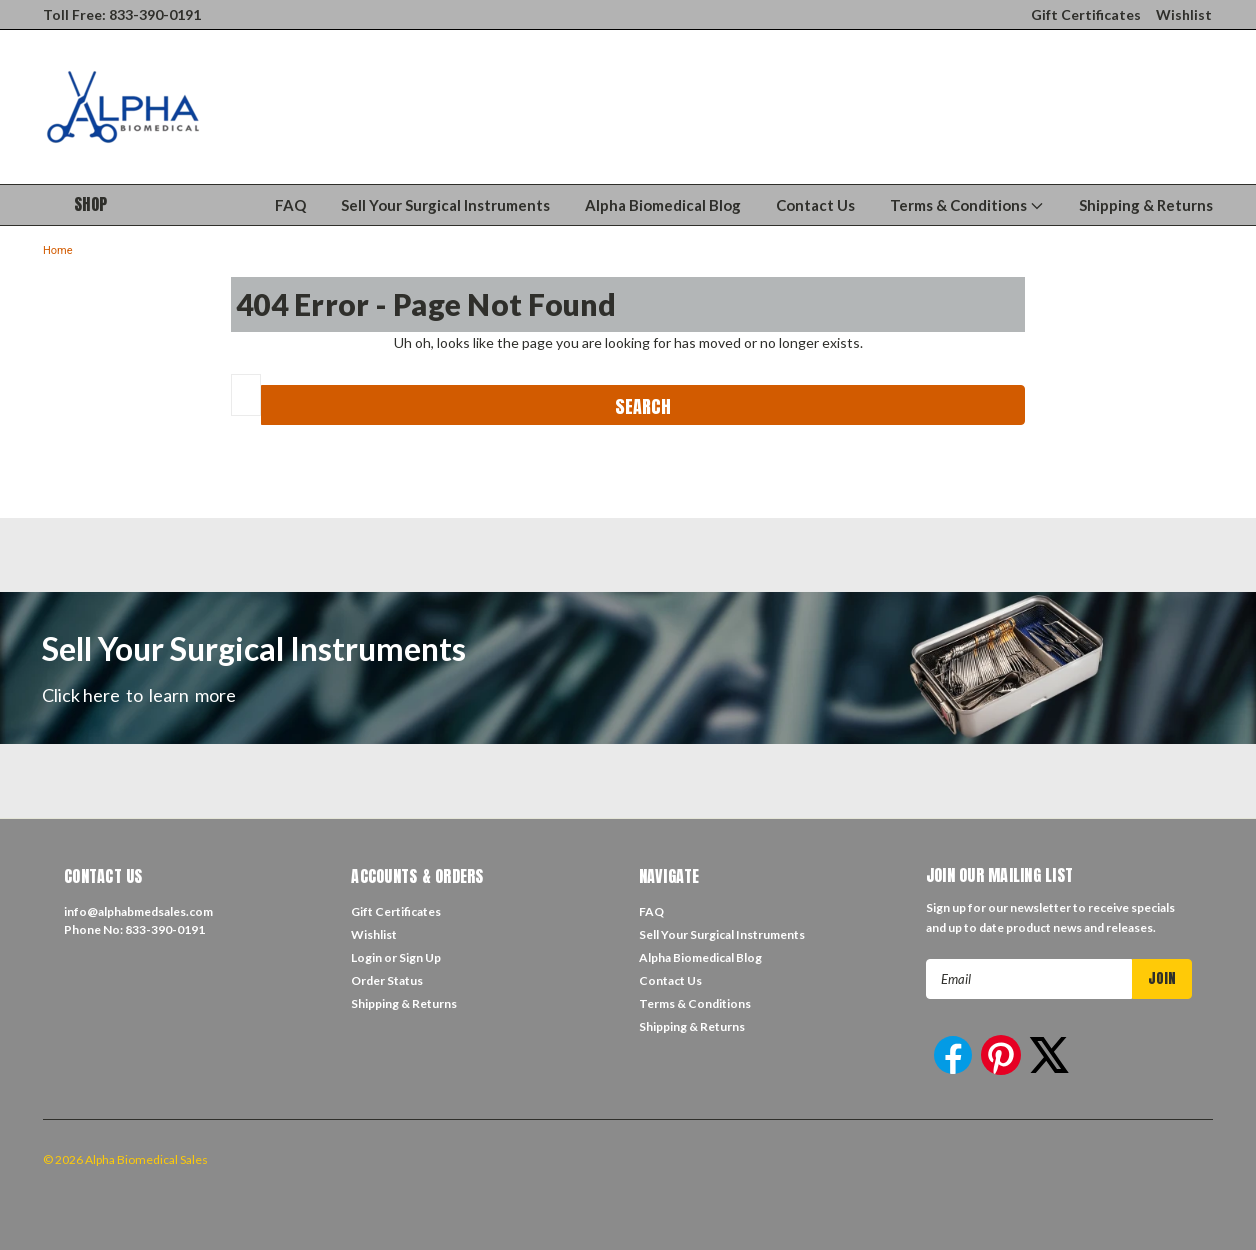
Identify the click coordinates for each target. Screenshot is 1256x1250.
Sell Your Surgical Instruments (445, 205)
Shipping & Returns (1146, 205)
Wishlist (1184, 14)
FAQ (290, 205)
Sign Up (420, 957)
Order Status (387, 980)
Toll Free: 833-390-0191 (122, 14)
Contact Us (815, 205)
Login (366, 957)
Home (58, 250)
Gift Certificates (1086, 14)
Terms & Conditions (967, 205)
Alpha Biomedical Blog (663, 205)
